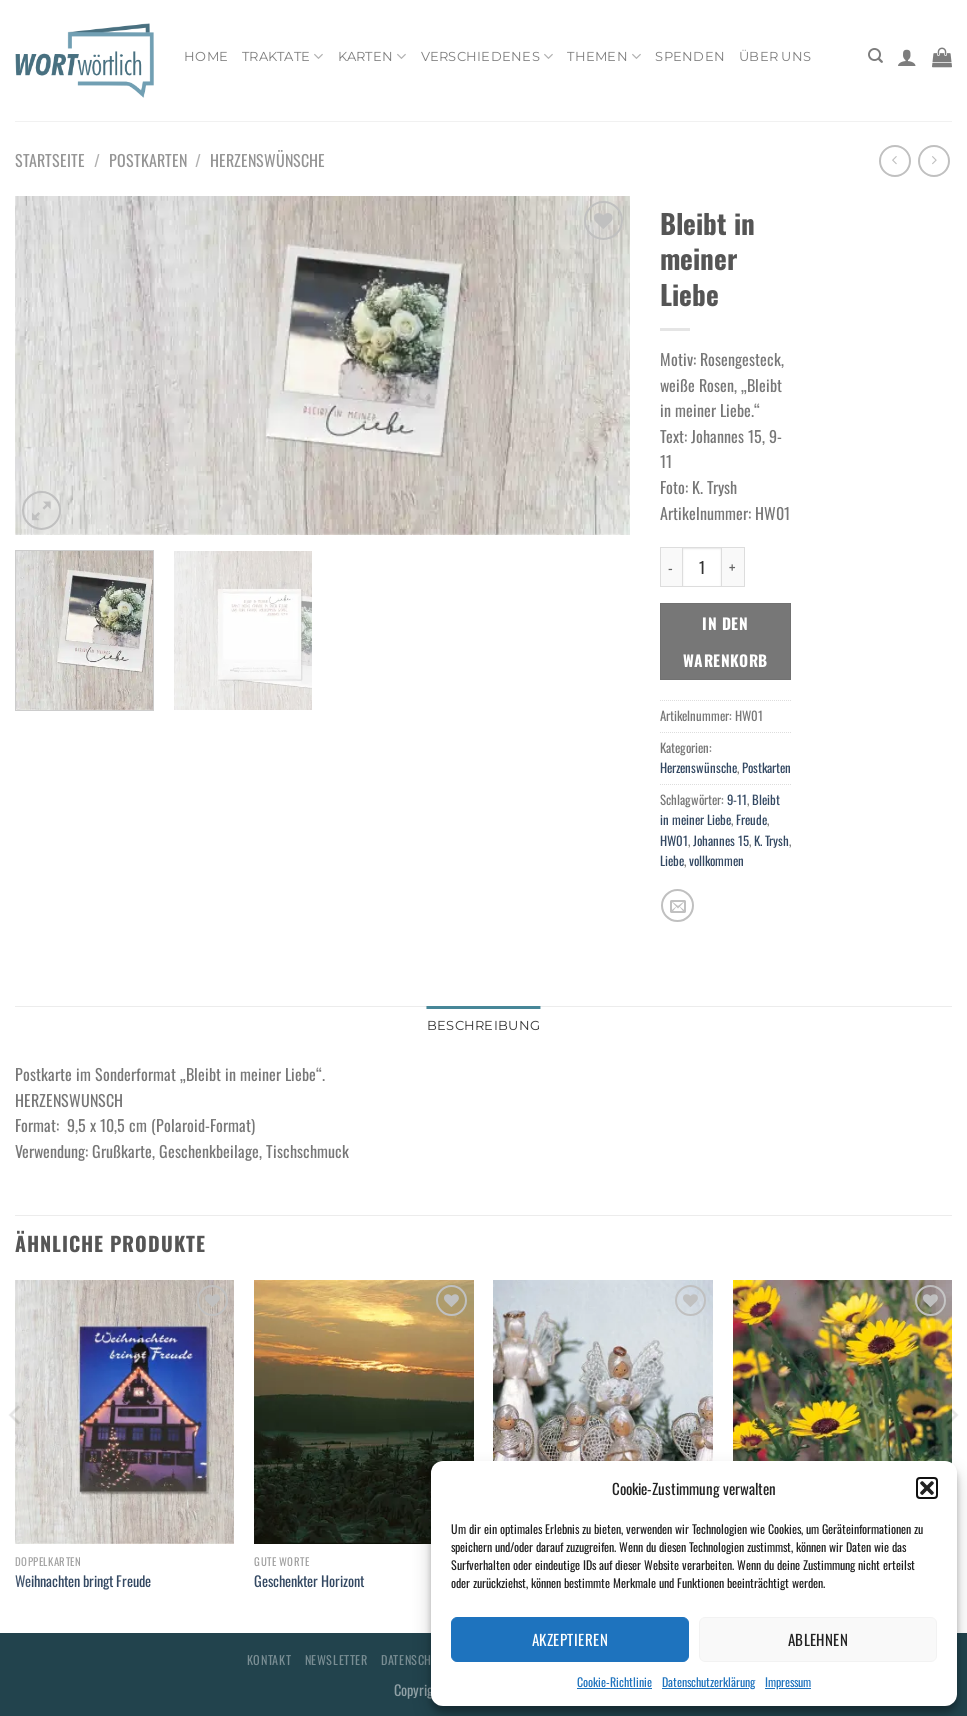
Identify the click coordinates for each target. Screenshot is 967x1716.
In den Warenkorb (725, 641)
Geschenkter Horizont (309, 1581)
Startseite (50, 160)
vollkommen (716, 860)
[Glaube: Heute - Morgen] (843, 1411)
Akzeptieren (570, 1639)
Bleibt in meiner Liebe (720, 809)
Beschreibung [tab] (483, 1025)
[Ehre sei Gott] (603, 1411)
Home (206, 56)
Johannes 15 (721, 840)
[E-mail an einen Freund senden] (677, 905)
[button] (927, 1488)
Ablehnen (818, 1639)
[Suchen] (875, 56)
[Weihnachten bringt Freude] (125, 1411)
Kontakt (269, 1659)
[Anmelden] (907, 57)
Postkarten (148, 160)
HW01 (674, 840)
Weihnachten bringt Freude (83, 1581)
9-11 (737, 799)
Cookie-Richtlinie (614, 1681)
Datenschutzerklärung (708, 1681)
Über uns (775, 56)
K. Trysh (771, 840)
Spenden (690, 56)
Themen (604, 56)
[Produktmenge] (702, 567)
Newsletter (336, 1659)
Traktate (283, 56)
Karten (372, 56)
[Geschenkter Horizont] (364, 1411)
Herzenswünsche (267, 160)
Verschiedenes (487, 56)
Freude (751, 819)
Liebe (672, 860)
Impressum (788, 1681)
